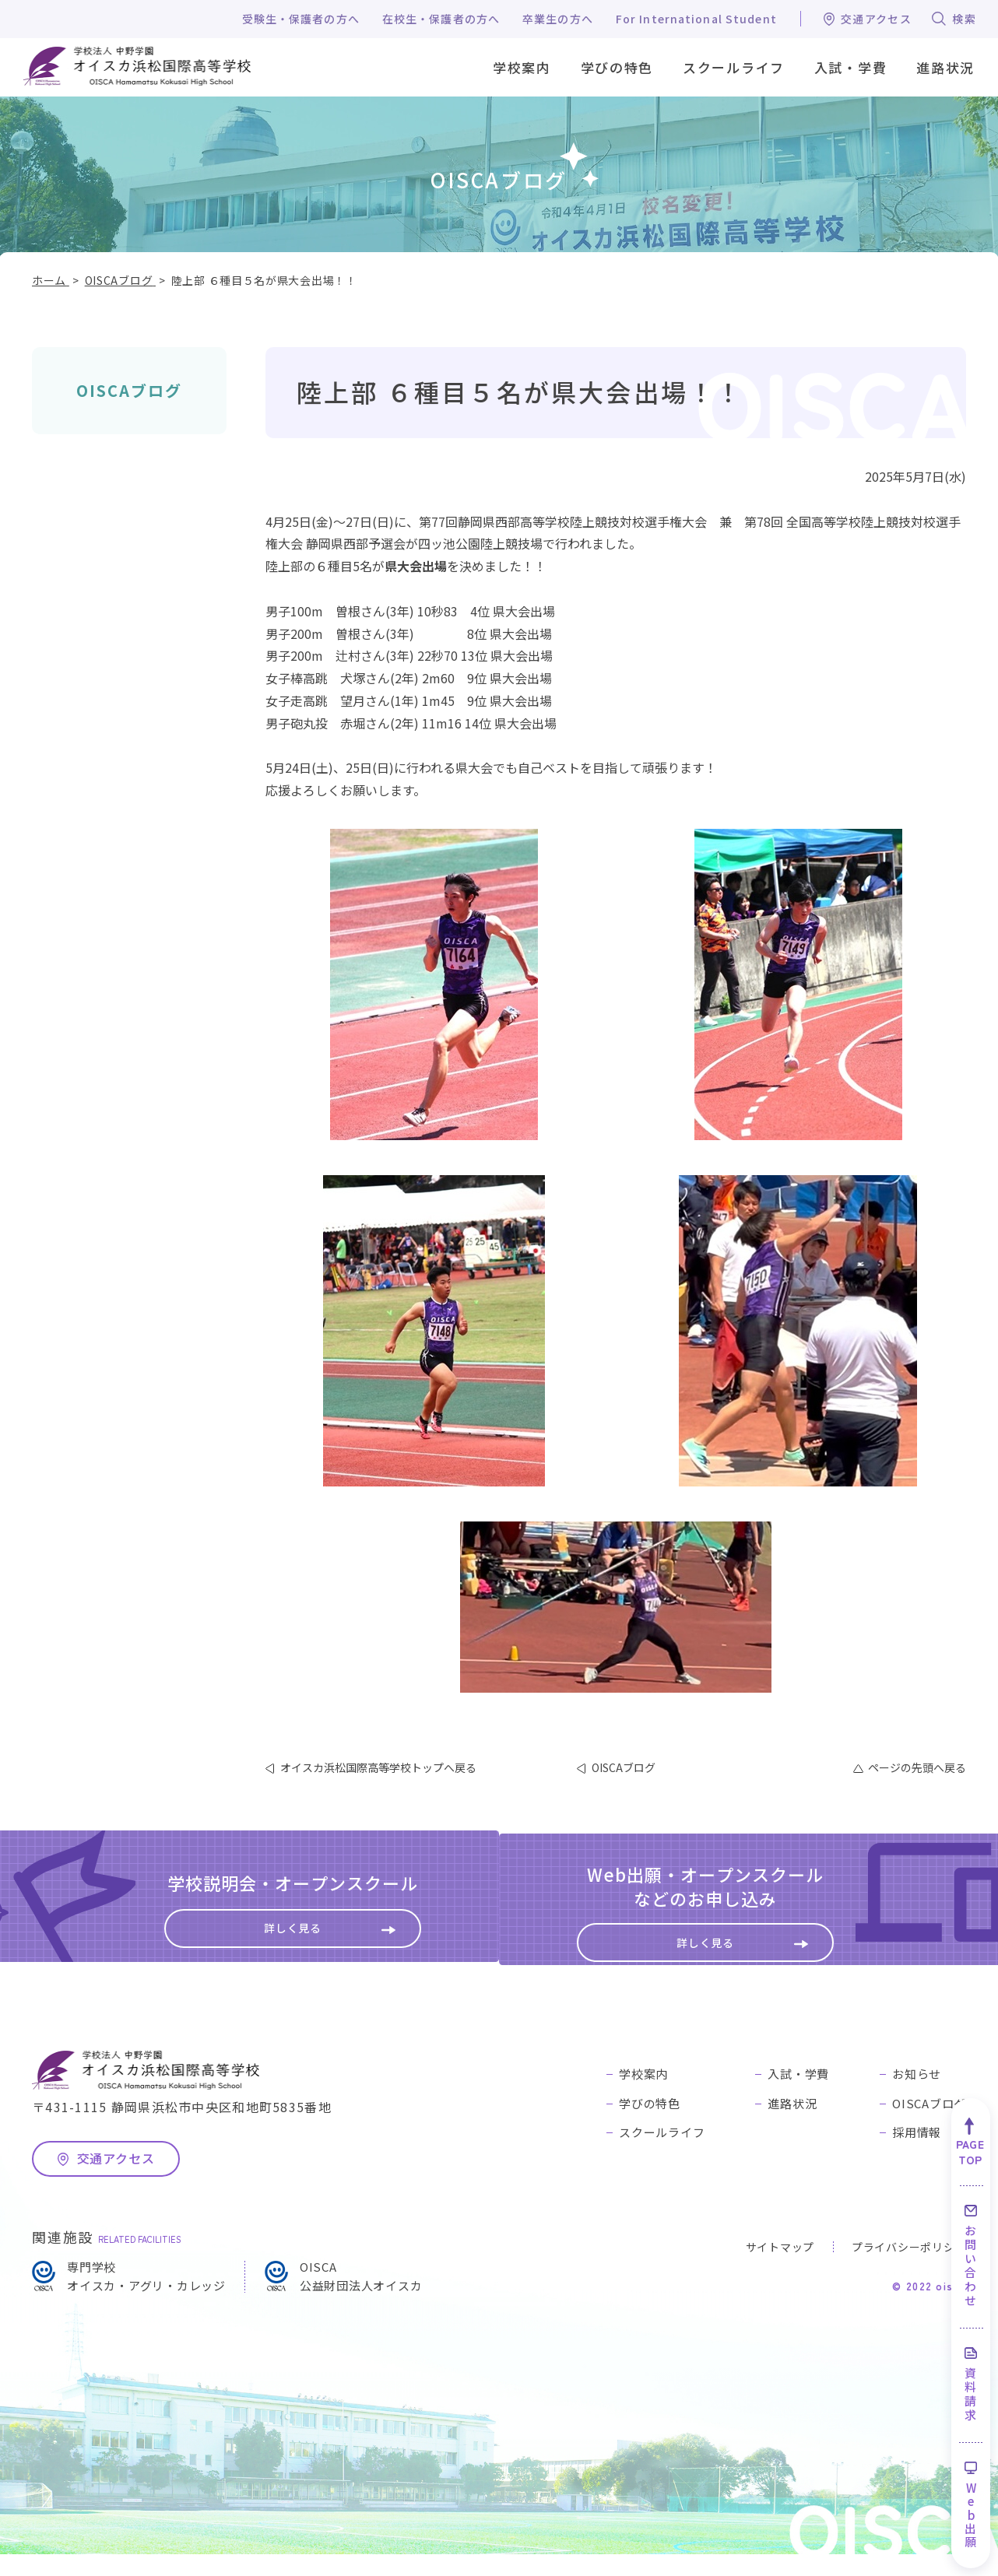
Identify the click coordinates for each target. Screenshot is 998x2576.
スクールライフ (662, 2154)
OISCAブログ (129, 390)
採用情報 (916, 2154)
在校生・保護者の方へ (441, 18)
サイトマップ (780, 2268)
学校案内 (643, 2094)
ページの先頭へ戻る (917, 1767)
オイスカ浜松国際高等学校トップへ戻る (378, 1767)
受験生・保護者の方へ (301, 18)
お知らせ (916, 2094)
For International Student (696, 18)
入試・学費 (798, 2094)
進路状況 (792, 2124)
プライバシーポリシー (909, 2268)
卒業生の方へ (557, 18)
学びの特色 (649, 2124)
